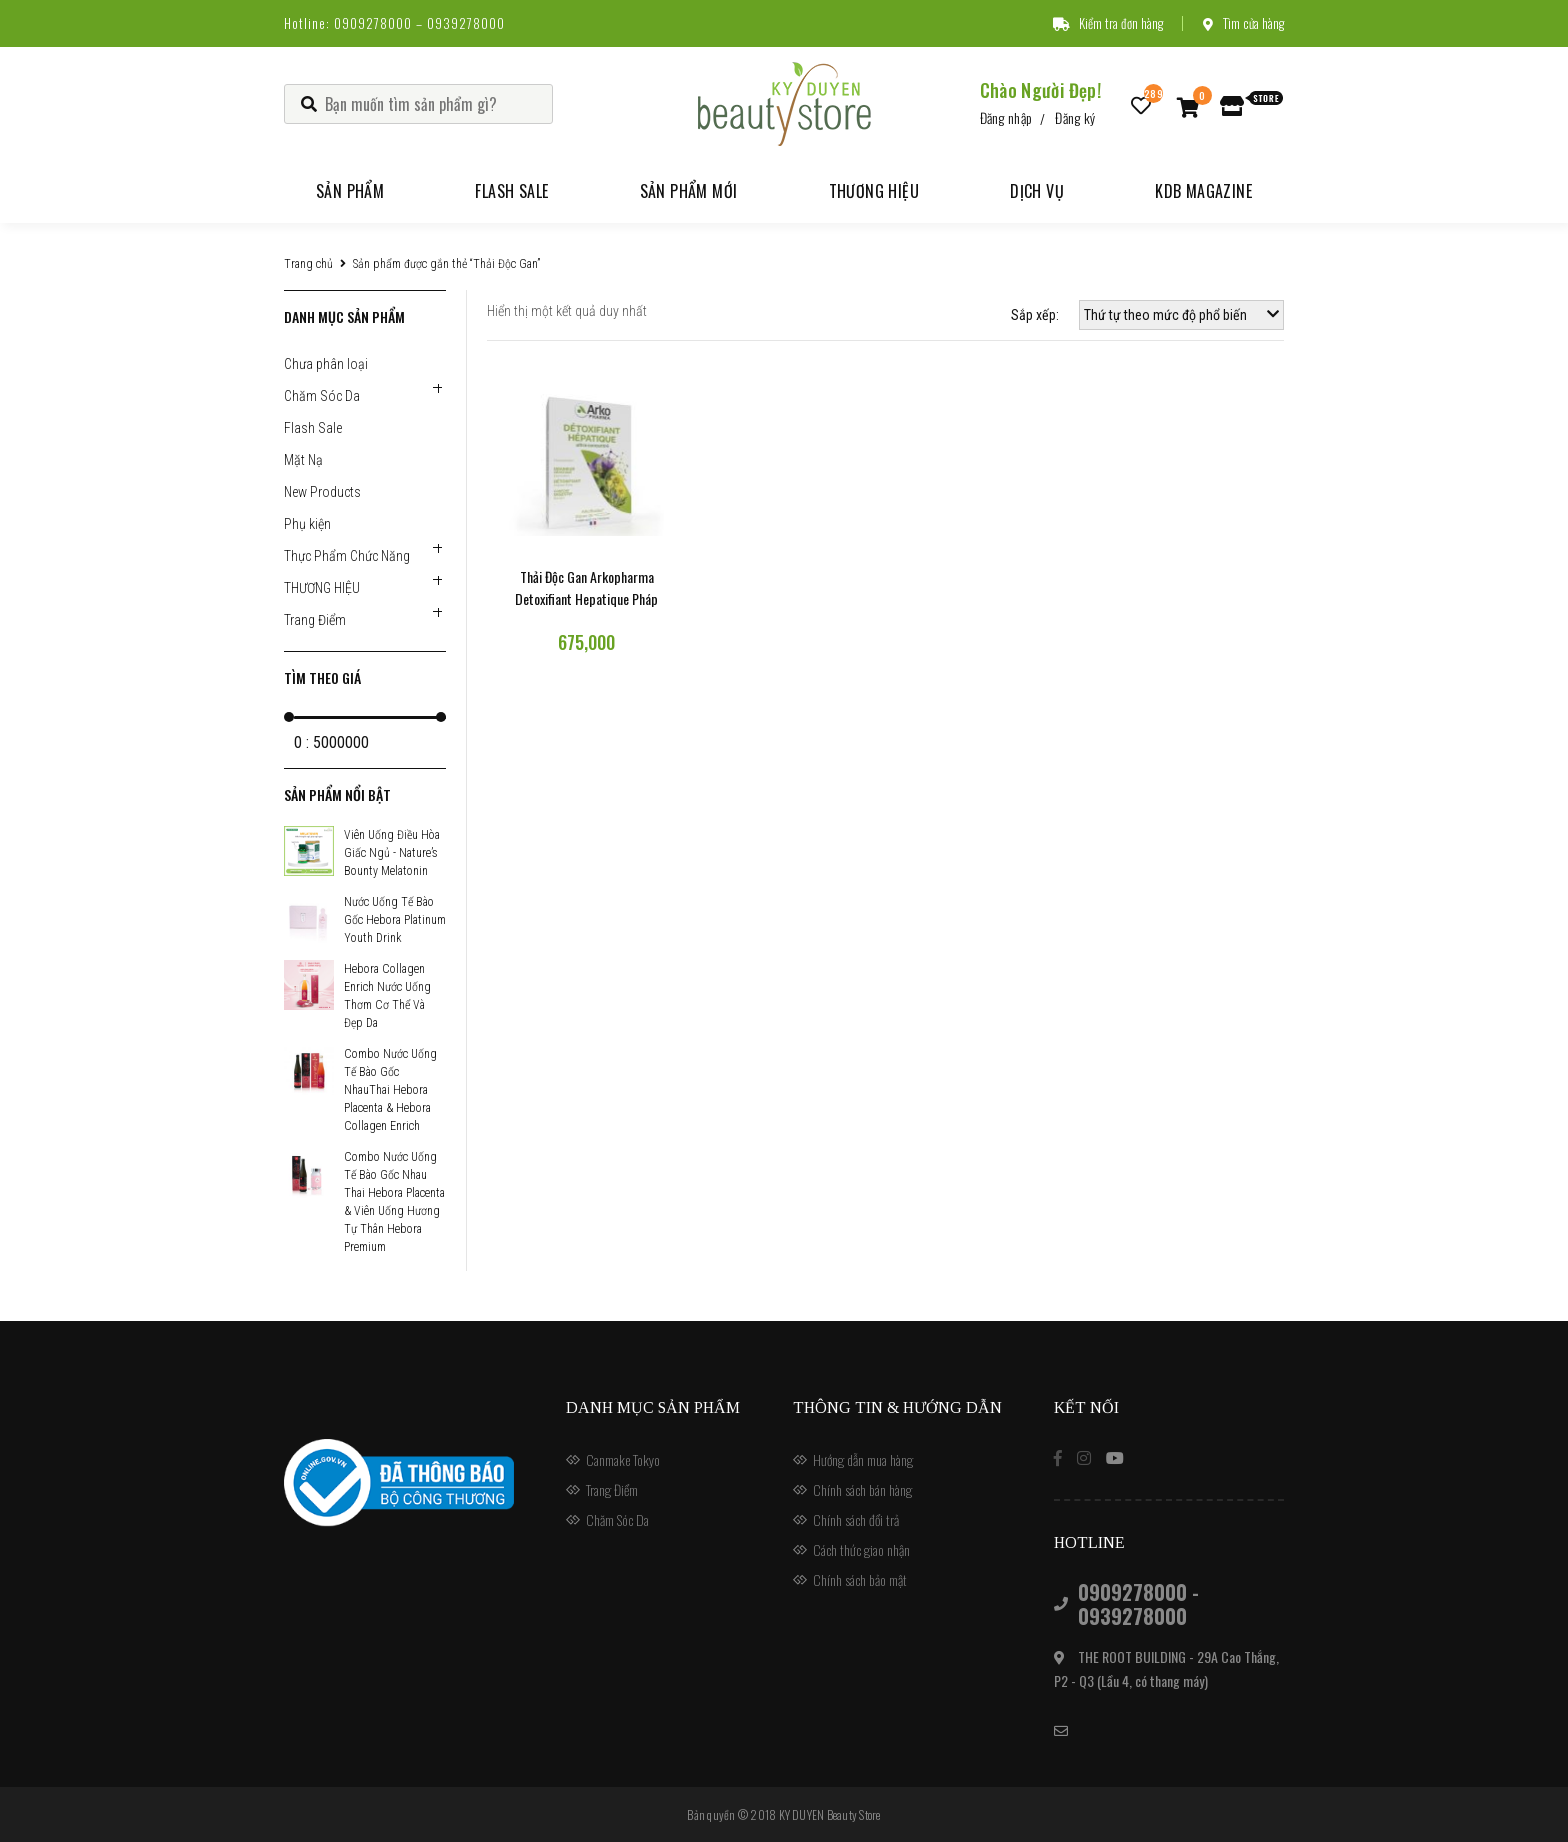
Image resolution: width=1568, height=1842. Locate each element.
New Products (322, 492)
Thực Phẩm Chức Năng (347, 556)
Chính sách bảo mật (860, 1579)
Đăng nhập (1006, 117)
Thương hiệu (874, 191)
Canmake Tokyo (623, 1459)
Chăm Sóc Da (322, 396)
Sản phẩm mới (689, 191)
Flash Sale (511, 191)
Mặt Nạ (303, 460)
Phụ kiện (307, 524)
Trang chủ (308, 264)
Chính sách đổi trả (856, 1519)
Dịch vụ (1037, 191)
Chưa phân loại (326, 364)
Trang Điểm (315, 620)
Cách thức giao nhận (861, 1549)
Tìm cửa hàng (1243, 23)
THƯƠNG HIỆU (322, 588)
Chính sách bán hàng (862, 1489)
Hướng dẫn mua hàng (863, 1459)
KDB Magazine (1203, 191)
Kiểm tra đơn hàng (1108, 23)
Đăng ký (1075, 117)
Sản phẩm (350, 191)
